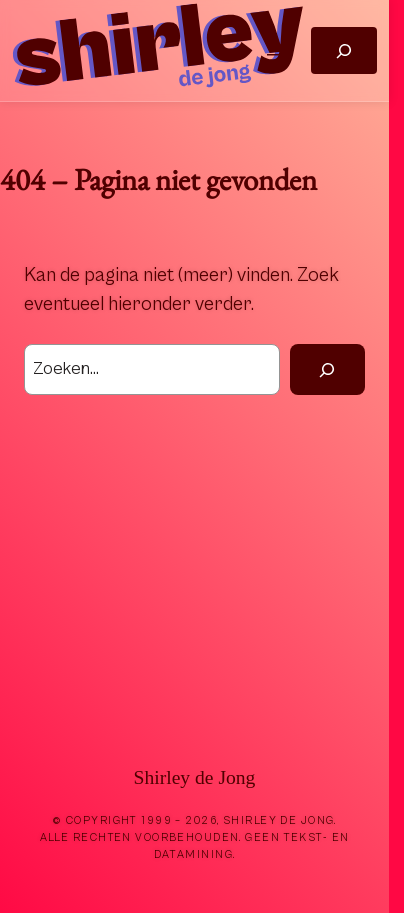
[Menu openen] (275, 51)
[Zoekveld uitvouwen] (343, 50)
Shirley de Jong (195, 777)
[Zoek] (327, 370)
